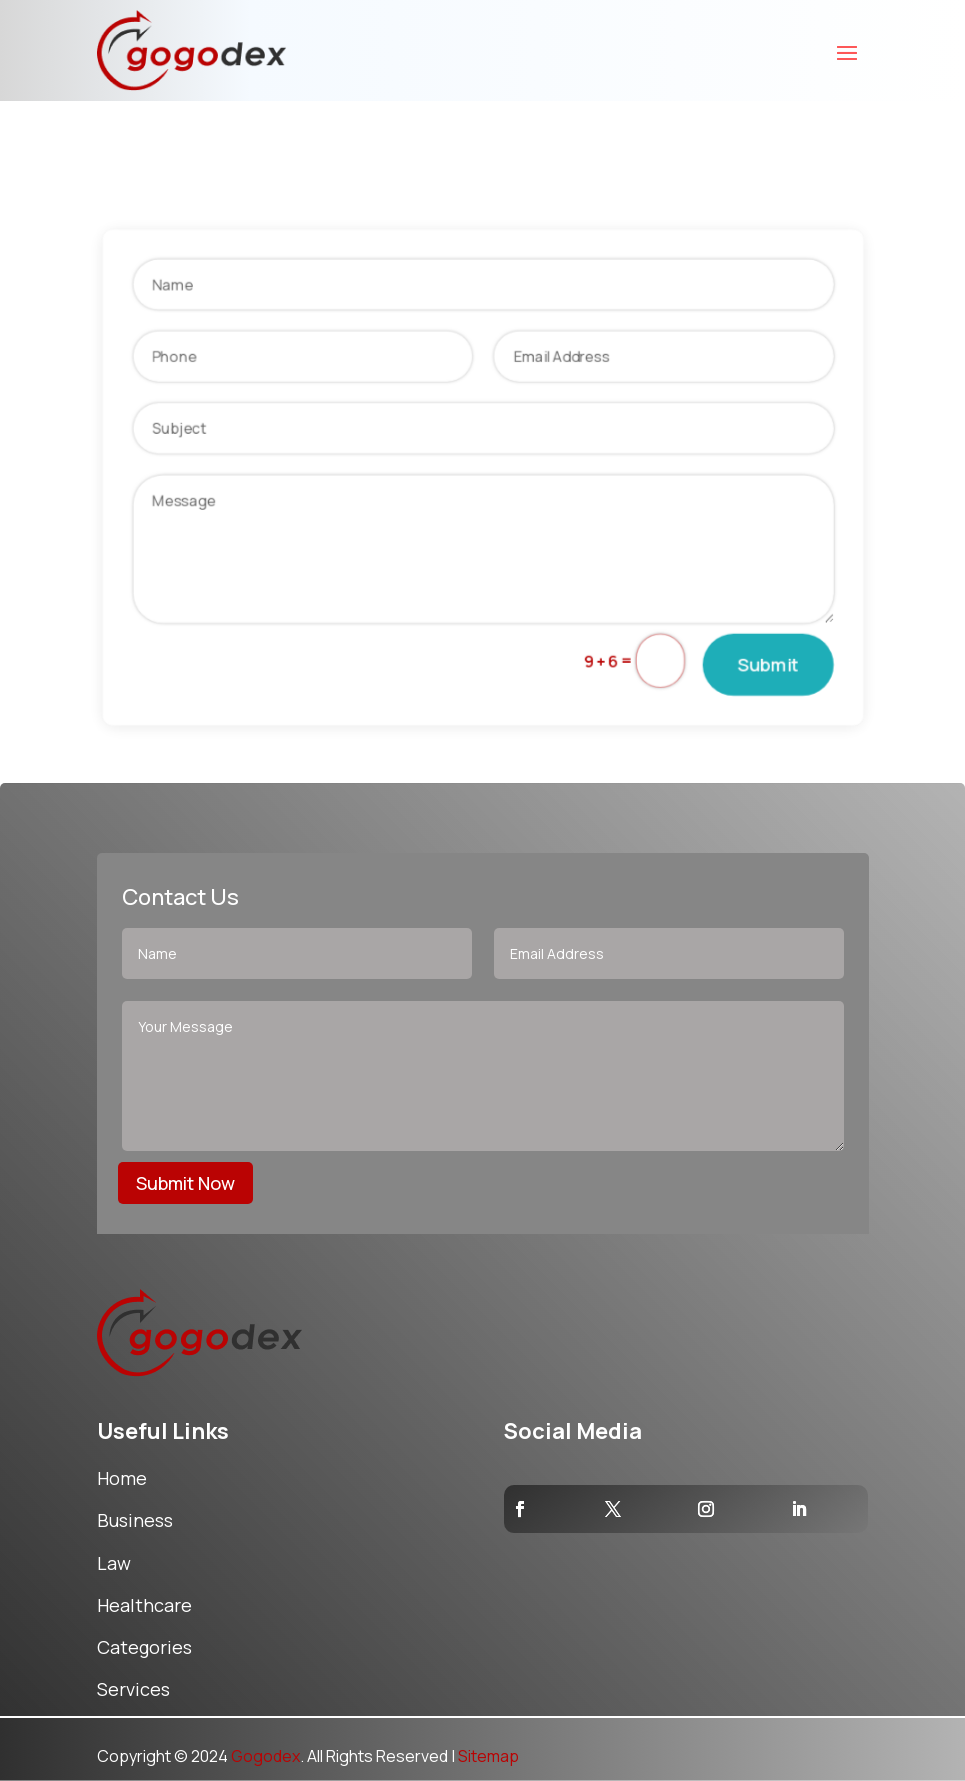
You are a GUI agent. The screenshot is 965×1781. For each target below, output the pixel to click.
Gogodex (265, 1756)
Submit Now (185, 1183)
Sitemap (488, 1756)
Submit (777, 669)
